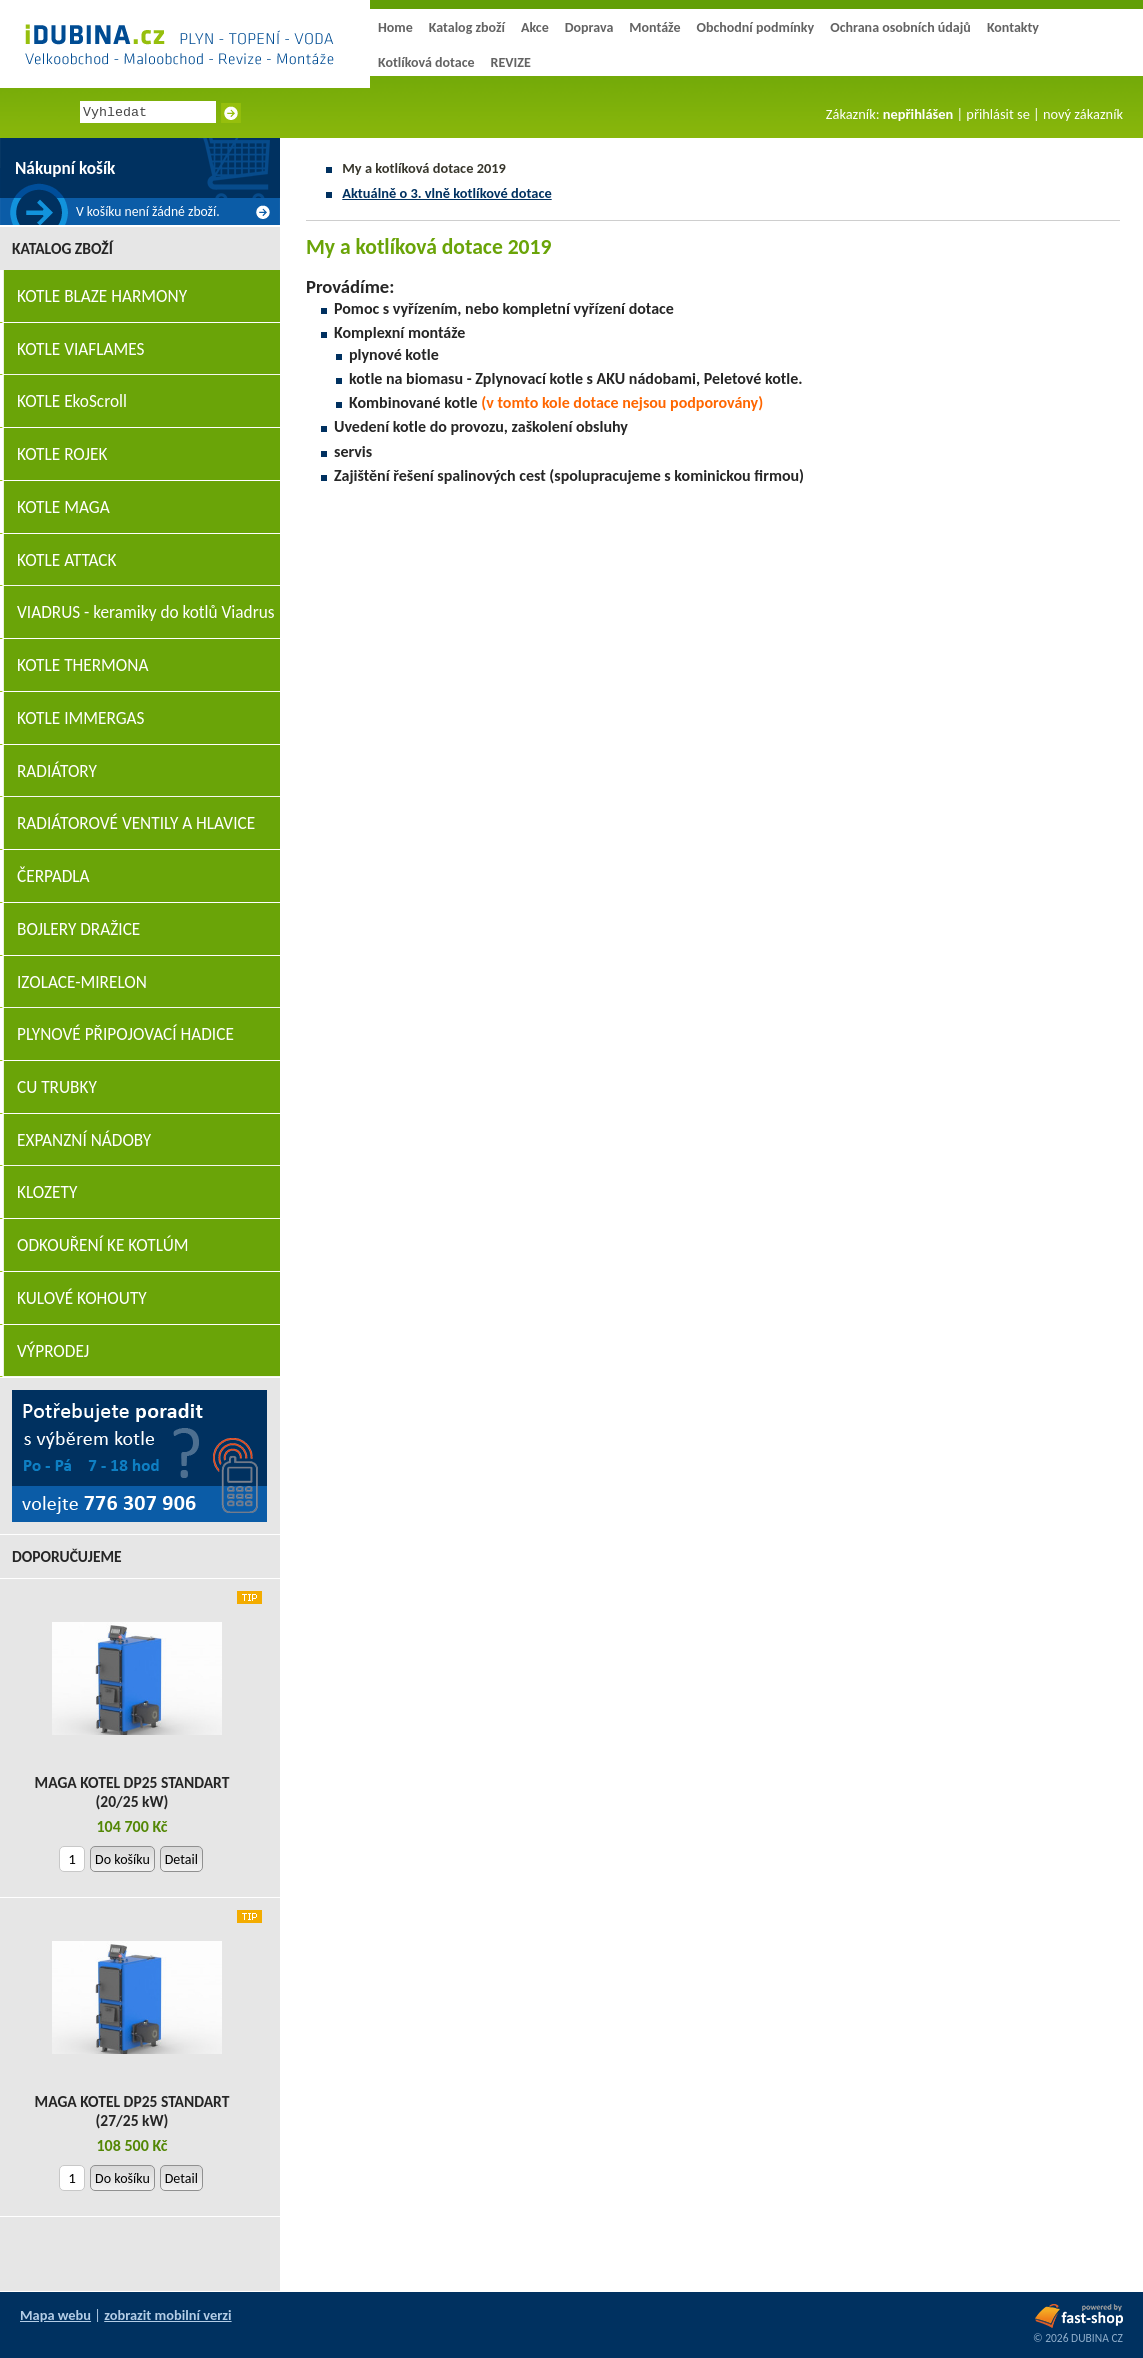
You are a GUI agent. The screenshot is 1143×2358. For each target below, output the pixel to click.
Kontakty (1013, 27)
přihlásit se (997, 114)
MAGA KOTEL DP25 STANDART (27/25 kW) (132, 2111)
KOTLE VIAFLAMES (80, 349)
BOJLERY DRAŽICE (78, 929)
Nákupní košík (65, 168)
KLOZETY (47, 1192)
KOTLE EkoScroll (72, 401)
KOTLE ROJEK (62, 454)
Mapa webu (55, 2315)
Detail (181, 1859)
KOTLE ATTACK (67, 560)
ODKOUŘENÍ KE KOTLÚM (102, 1245)
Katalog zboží (467, 27)
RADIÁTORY (57, 771)
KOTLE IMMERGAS (80, 718)
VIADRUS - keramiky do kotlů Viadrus (146, 612)
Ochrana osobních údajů (900, 27)
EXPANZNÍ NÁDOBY (84, 1140)
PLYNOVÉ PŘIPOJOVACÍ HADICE (125, 1034)
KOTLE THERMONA (82, 665)
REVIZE (511, 62)
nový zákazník (1083, 114)
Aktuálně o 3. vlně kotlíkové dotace (446, 193)
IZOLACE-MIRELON (82, 982)
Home (395, 27)
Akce (535, 27)
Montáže (654, 27)
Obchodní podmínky (755, 27)
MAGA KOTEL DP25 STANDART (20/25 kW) (132, 1792)
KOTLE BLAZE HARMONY (102, 296)
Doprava (589, 27)
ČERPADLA (53, 876)
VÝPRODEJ (53, 1351)
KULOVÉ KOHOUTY (82, 1298)
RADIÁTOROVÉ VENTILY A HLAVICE (136, 823)
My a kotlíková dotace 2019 (424, 168)
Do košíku (122, 1859)
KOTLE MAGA (63, 507)
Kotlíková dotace (426, 62)
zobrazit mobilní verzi (167, 2315)
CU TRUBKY (57, 1087)
